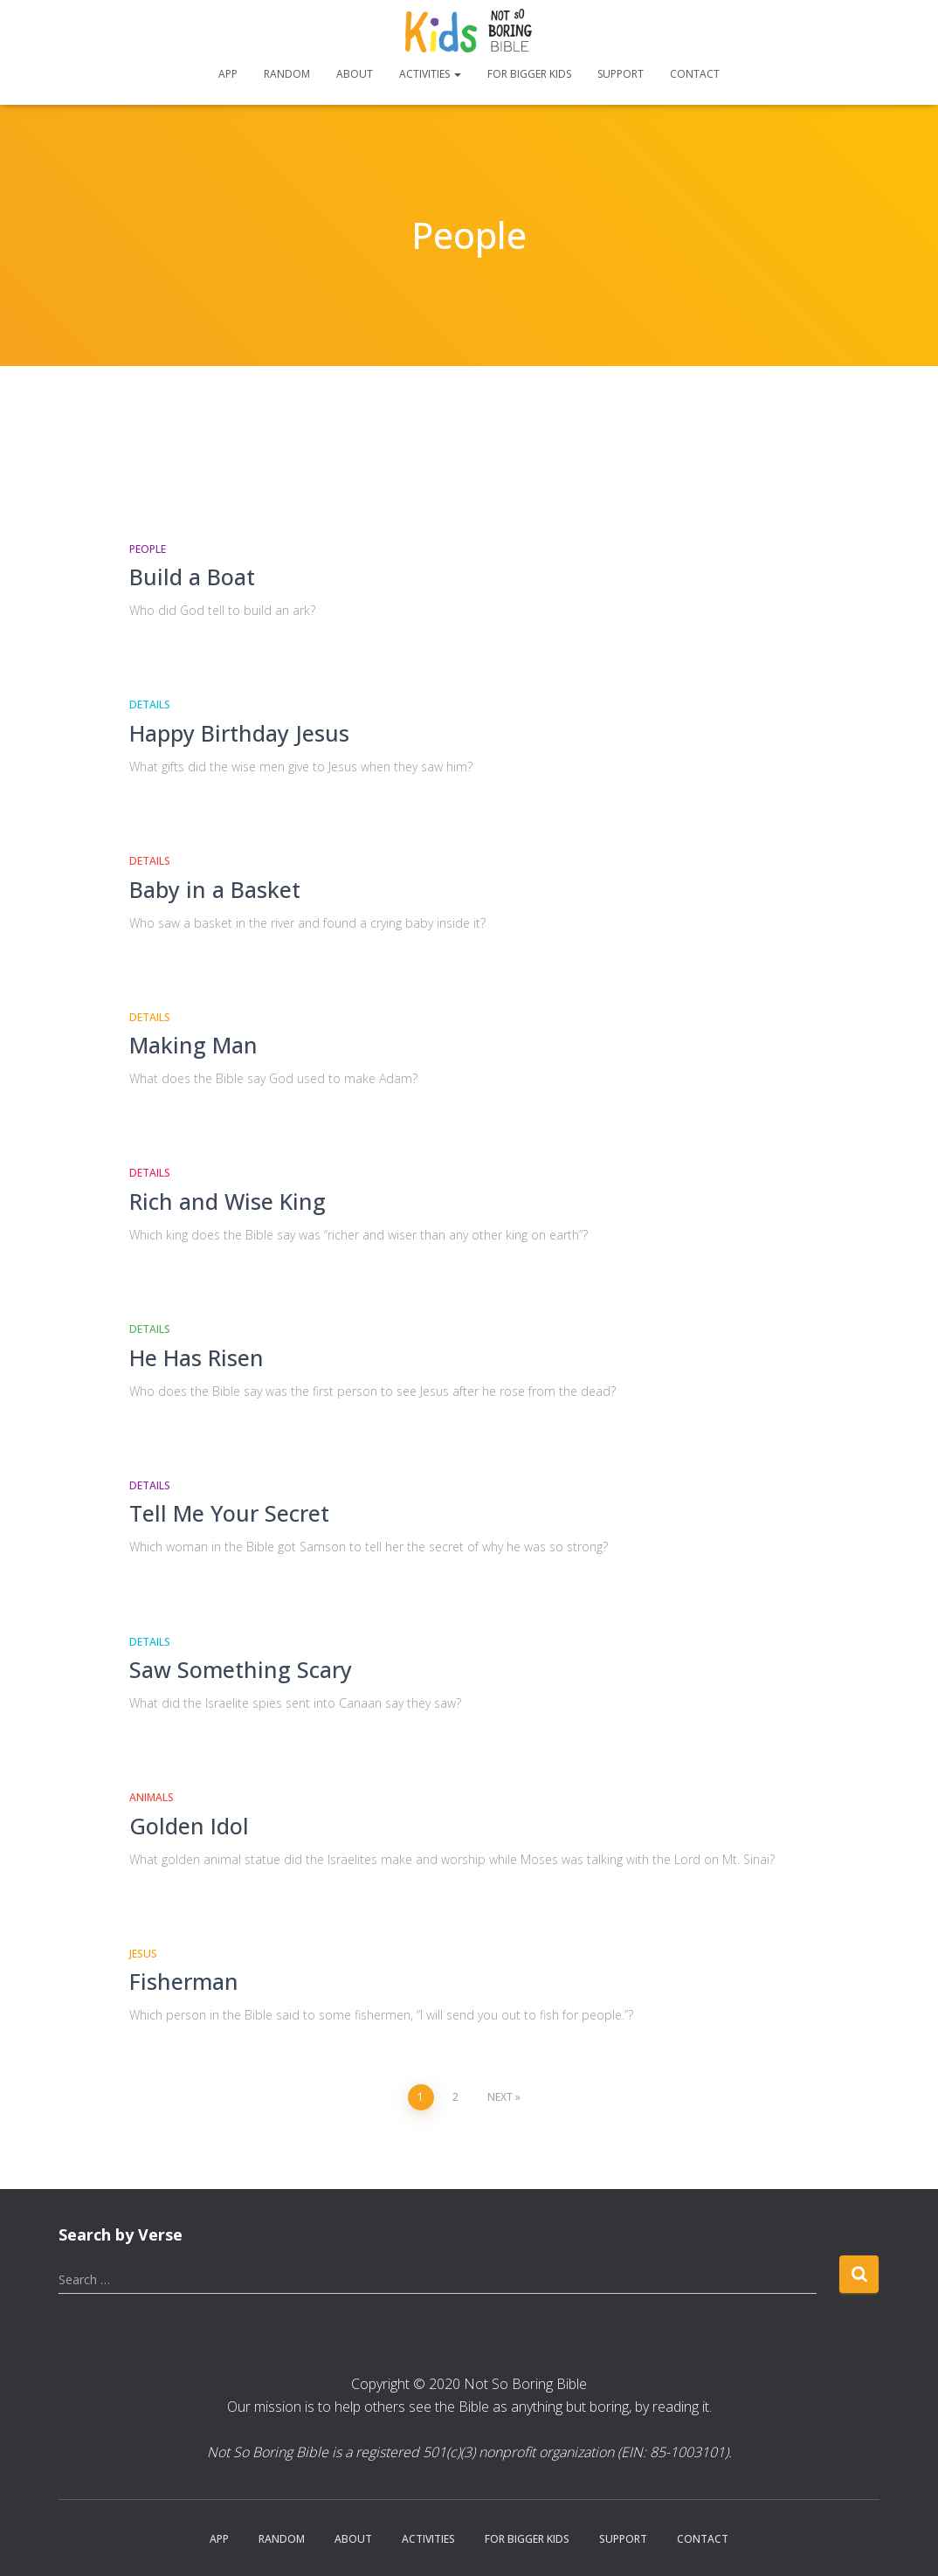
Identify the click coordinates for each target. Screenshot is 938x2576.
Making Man (193, 1045)
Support (620, 73)
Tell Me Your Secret (229, 1513)
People (147, 549)
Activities (430, 73)
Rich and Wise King (227, 1201)
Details (149, 704)
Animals (151, 1797)
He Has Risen (196, 1357)
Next (500, 2096)
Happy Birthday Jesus (239, 733)
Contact (695, 73)
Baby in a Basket (214, 889)
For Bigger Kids (529, 73)
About (354, 73)
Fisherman (183, 1981)
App (228, 73)
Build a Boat (192, 576)
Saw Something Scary (240, 1669)
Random (287, 73)
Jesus (143, 1953)
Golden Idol (189, 1825)
